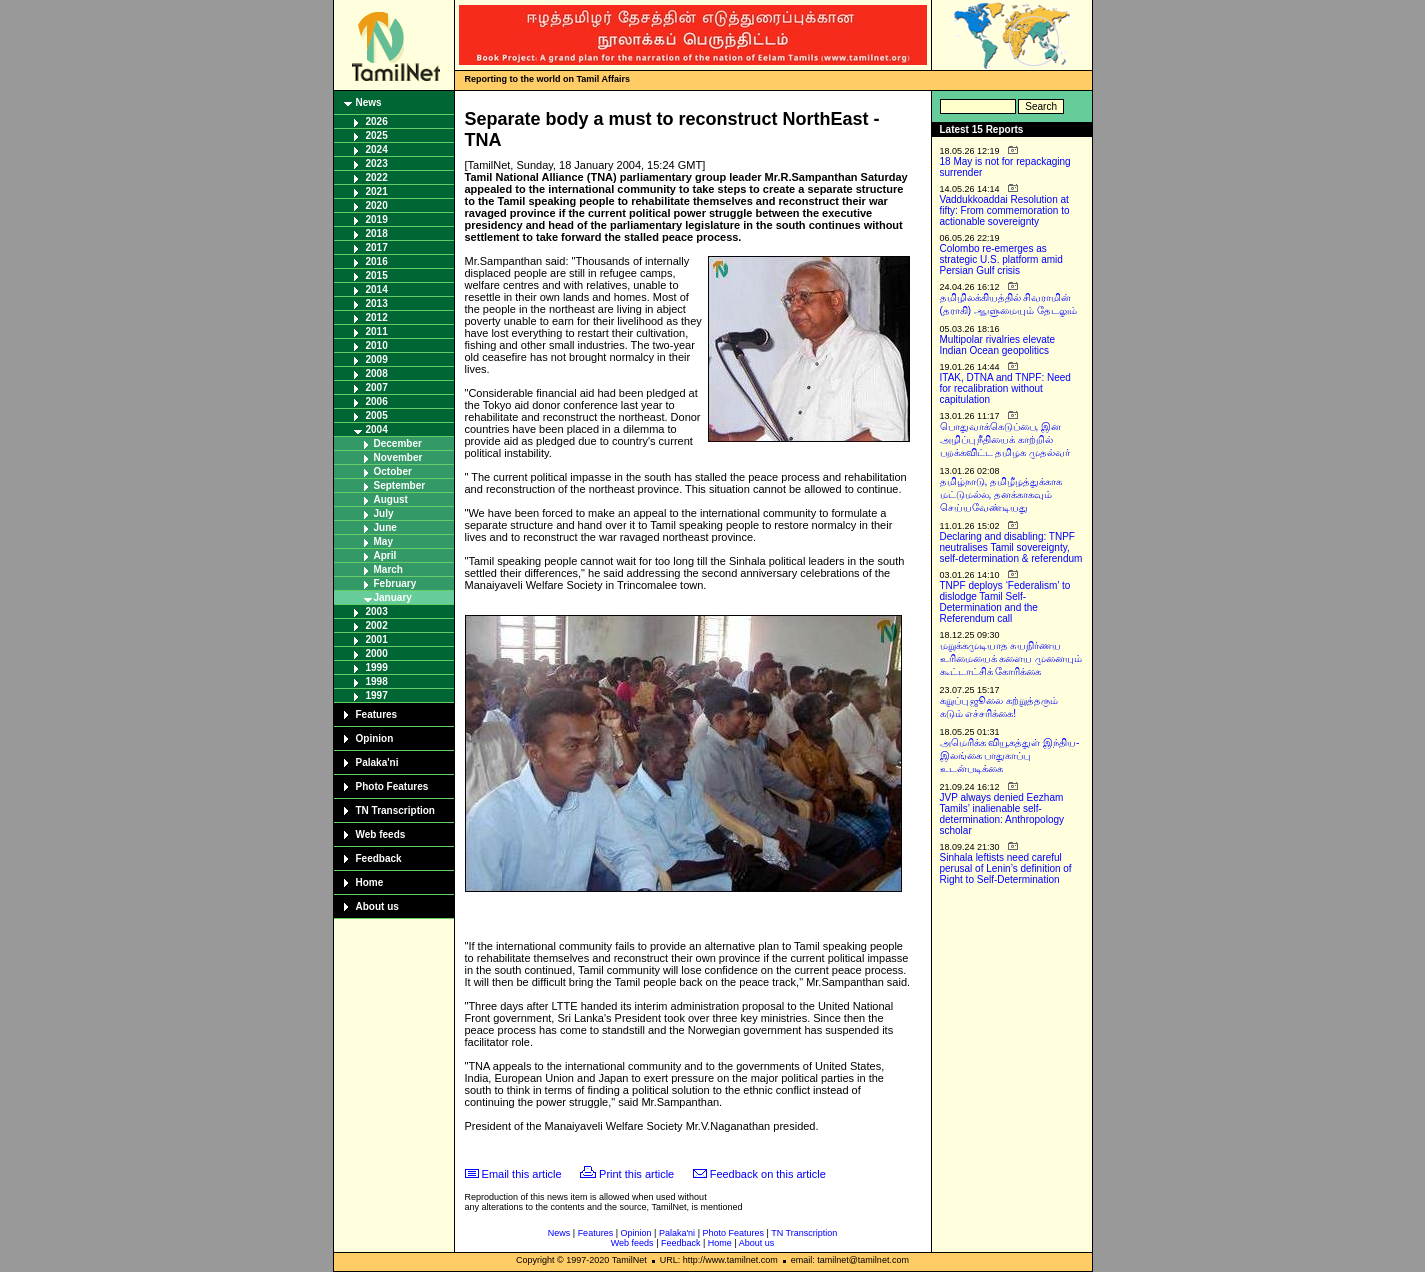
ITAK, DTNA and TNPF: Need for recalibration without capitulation (1005, 388)
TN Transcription (395, 810)
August (391, 499)
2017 (377, 247)
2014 (377, 289)
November (398, 457)
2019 (377, 219)
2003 (377, 611)
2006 (377, 401)
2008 (377, 373)
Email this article (522, 1174)
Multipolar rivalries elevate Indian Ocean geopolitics (998, 345)
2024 (377, 149)
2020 (377, 205)
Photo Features (392, 786)
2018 (377, 233)
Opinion (375, 738)
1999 (377, 667)
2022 (377, 177)
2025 (377, 135)
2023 (377, 163)
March (388, 569)
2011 (377, 331)
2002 (377, 625)
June (385, 527)
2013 (377, 303)
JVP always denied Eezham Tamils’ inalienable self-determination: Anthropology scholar (1002, 814)
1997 (377, 695)
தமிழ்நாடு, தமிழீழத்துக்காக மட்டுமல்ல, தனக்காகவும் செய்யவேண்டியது (1001, 494)
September (400, 485)
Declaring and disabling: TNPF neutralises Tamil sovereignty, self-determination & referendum (1011, 547)
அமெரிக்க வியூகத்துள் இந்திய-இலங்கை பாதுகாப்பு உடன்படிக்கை (1010, 755)
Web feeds (381, 834)
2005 (377, 415)
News (369, 102)
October (393, 471)
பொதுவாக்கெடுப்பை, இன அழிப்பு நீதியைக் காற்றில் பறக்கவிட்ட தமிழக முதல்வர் (1005, 439)
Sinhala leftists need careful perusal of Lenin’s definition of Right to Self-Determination (1006, 868)
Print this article (636, 1174)
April (385, 555)
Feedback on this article (768, 1174)
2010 (377, 345)
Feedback (379, 858)
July (384, 513)
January (393, 597)
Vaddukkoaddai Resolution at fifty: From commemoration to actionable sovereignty (1005, 210)
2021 (377, 191)
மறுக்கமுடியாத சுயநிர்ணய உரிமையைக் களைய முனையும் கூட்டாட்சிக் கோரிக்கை (1011, 658)
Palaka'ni (377, 762)
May (383, 541)
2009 (377, 359)
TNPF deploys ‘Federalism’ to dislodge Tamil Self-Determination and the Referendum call (1005, 602)
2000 (377, 653)
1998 (377, 681)
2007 (377, 387)
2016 (377, 261)
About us (377, 906)
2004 (377, 429)
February (395, 583)
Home (370, 882)
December (398, 443)
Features (377, 714)
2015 (377, 275)
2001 (377, 639)
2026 (377, 121)
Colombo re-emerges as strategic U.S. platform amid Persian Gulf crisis (1001, 259)
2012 (377, 317)
